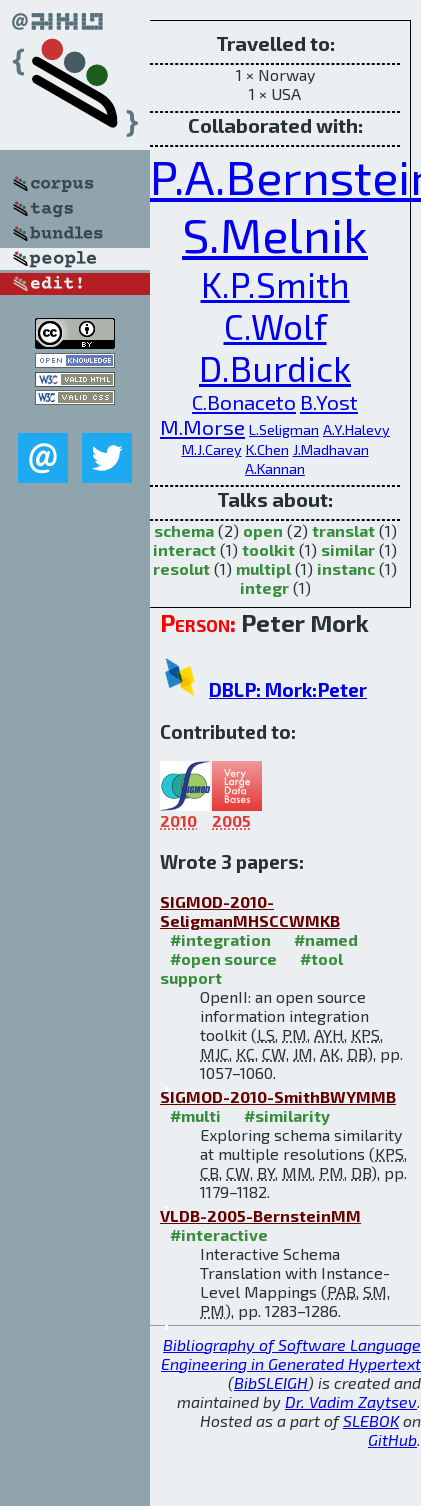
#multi (195, 1115)
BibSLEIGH (271, 1382)
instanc (346, 568)
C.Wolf (275, 326)
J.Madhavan (331, 449)
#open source (223, 958)
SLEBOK (371, 1420)
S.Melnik (275, 234)
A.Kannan (275, 468)
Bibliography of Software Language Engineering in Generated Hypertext (291, 1354)
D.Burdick (275, 368)
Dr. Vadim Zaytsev (351, 1401)
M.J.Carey (212, 449)
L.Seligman (284, 429)
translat (343, 530)
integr (264, 587)
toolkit (268, 549)
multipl (263, 568)
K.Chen (267, 449)
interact (184, 549)
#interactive (219, 1234)
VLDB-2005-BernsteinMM (260, 1215)
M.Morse (202, 426)
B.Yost (329, 401)
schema (184, 530)
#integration (220, 939)
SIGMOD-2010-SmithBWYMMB (278, 1096)
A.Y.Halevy (356, 429)
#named (326, 939)
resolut (181, 568)
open (263, 530)
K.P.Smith (275, 284)
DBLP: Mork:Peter (288, 689)
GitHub (392, 1439)
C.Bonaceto (244, 401)
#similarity (287, 1115)
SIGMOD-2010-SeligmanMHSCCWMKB (250, 911)
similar (348, 549)
